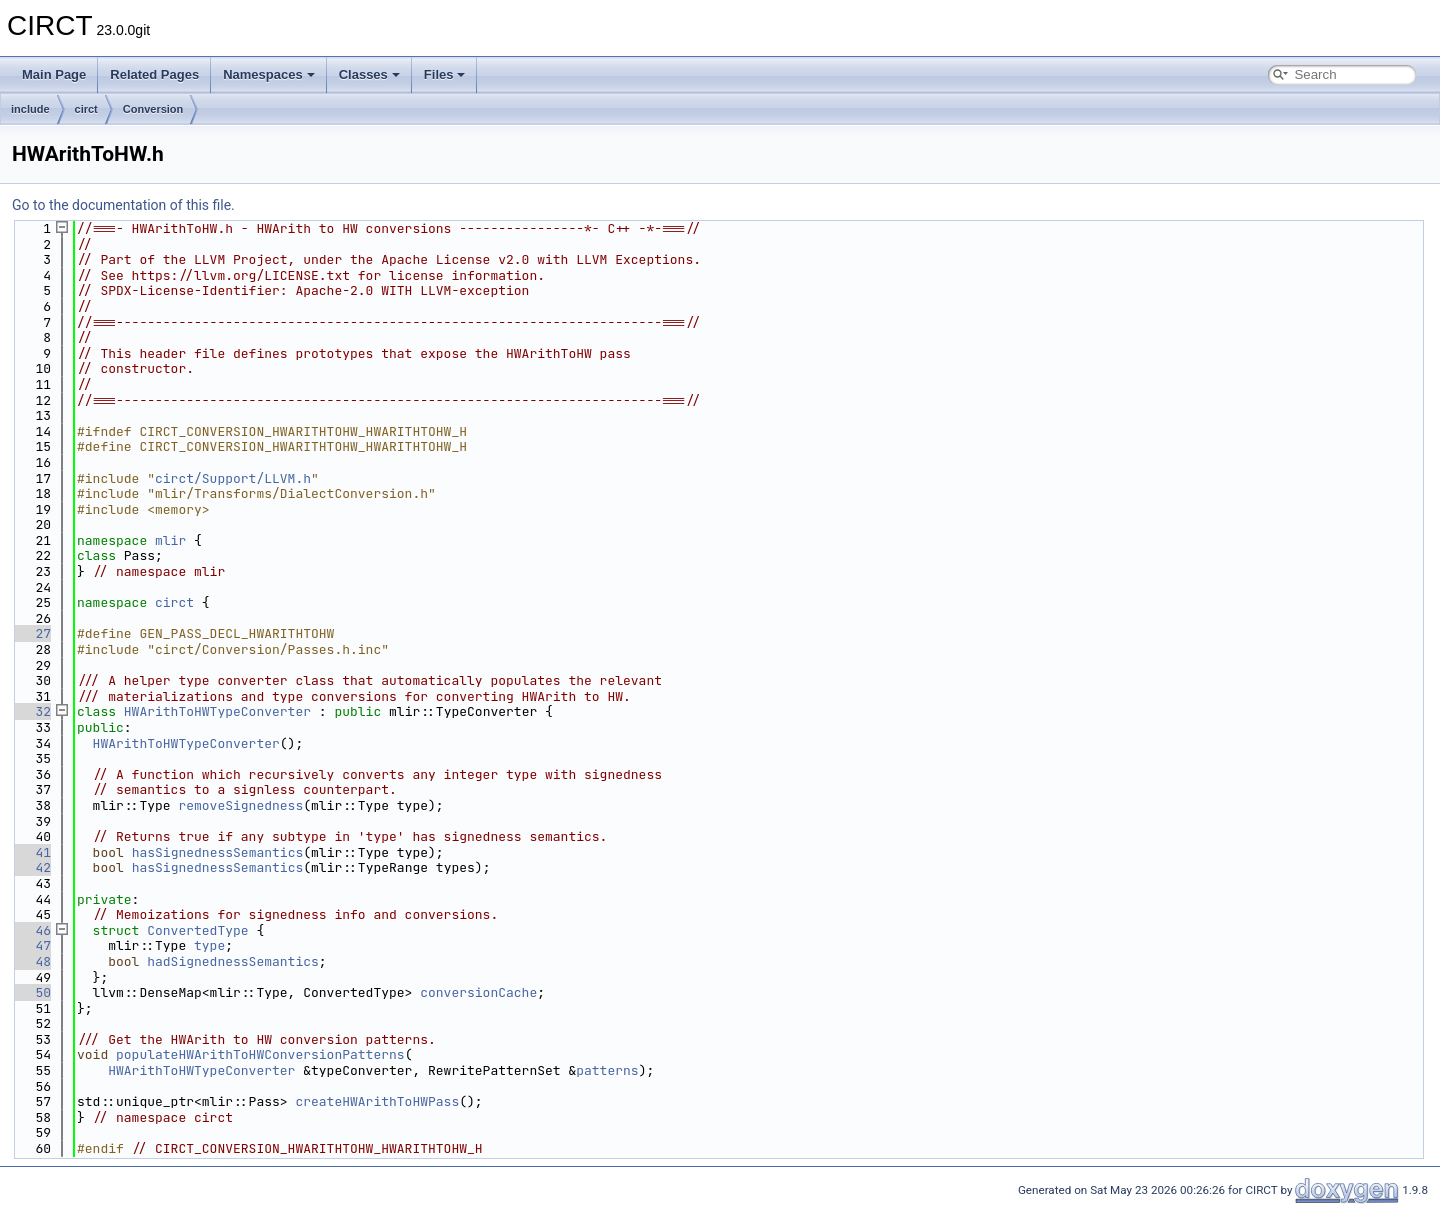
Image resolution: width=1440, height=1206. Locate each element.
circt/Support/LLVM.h (233, 478)
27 (31, 633)
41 (31, 852)
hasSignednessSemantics (218, 852)
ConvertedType (197, 930)
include (30, 109)
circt (86, 109)
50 (31, 992)
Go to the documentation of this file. (123, 205)
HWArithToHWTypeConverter (217, 711)
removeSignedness (240, 805)
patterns (607, 1070)
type (209, 945)
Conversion (153, 109)
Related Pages (154, 74)
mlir (170, 540)
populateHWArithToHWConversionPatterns (260, 1054)
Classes (369, 74)
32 (31, 711)
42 (31, 867)
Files (445, 74)
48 (31, 961)
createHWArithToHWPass (377, 1101)
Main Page (54, 74)
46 (31, 930)
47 (31, 945)
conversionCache (478, 992)
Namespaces (269, 74)
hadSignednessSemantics (233, 961)
